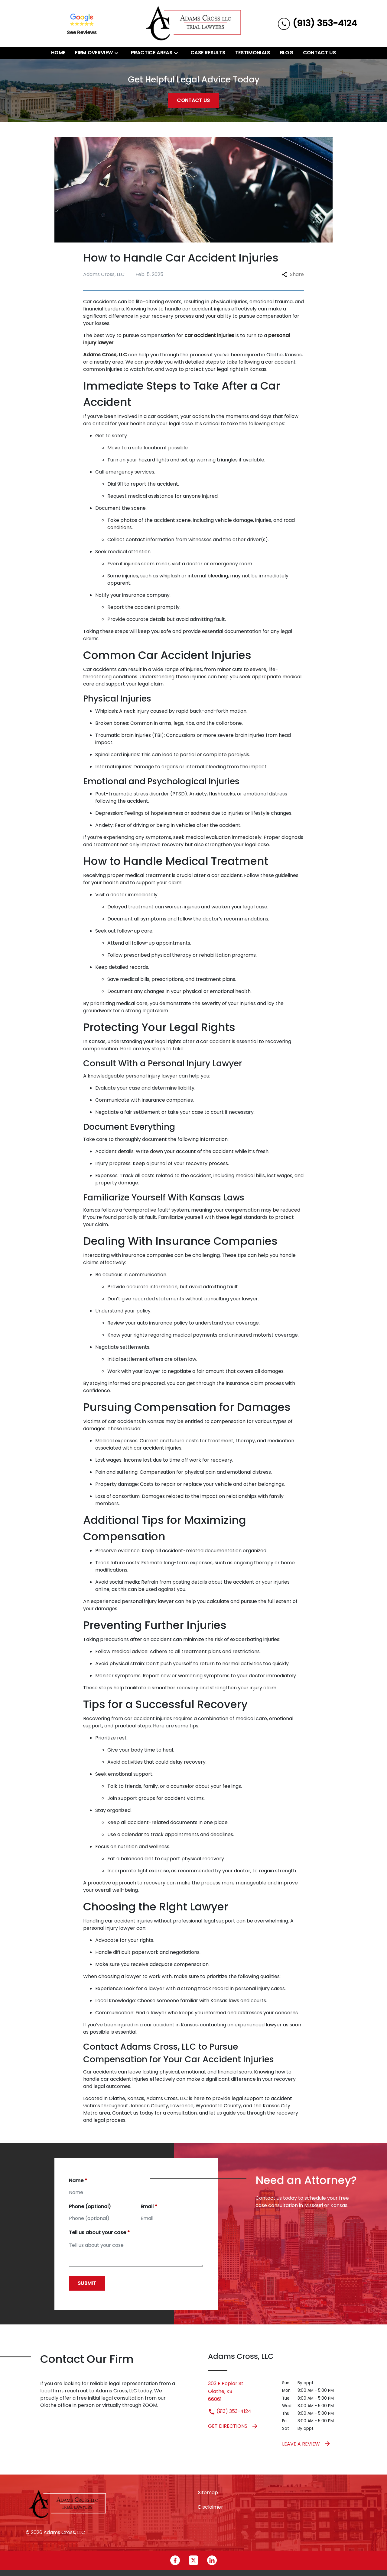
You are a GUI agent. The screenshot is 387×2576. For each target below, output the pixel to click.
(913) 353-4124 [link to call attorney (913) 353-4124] (229, 2411)
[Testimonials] (253, 53)
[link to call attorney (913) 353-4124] (317, 23)
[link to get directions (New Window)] (240, 2391)
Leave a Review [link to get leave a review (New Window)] (306, 2443)
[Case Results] (208, 53)
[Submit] (87, 2283)
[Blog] (287, 53)
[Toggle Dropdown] (118, 53)
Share (293, 274)
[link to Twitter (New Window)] (193, 2560)
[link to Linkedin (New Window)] (212, 2560)
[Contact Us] (319, 53)
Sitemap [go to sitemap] (208, 2492)
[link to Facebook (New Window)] (175, 2560)
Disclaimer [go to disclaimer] (210, 2507)
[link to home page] (193, 23)
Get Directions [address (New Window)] (233, 2426)
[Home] (58, 53)
